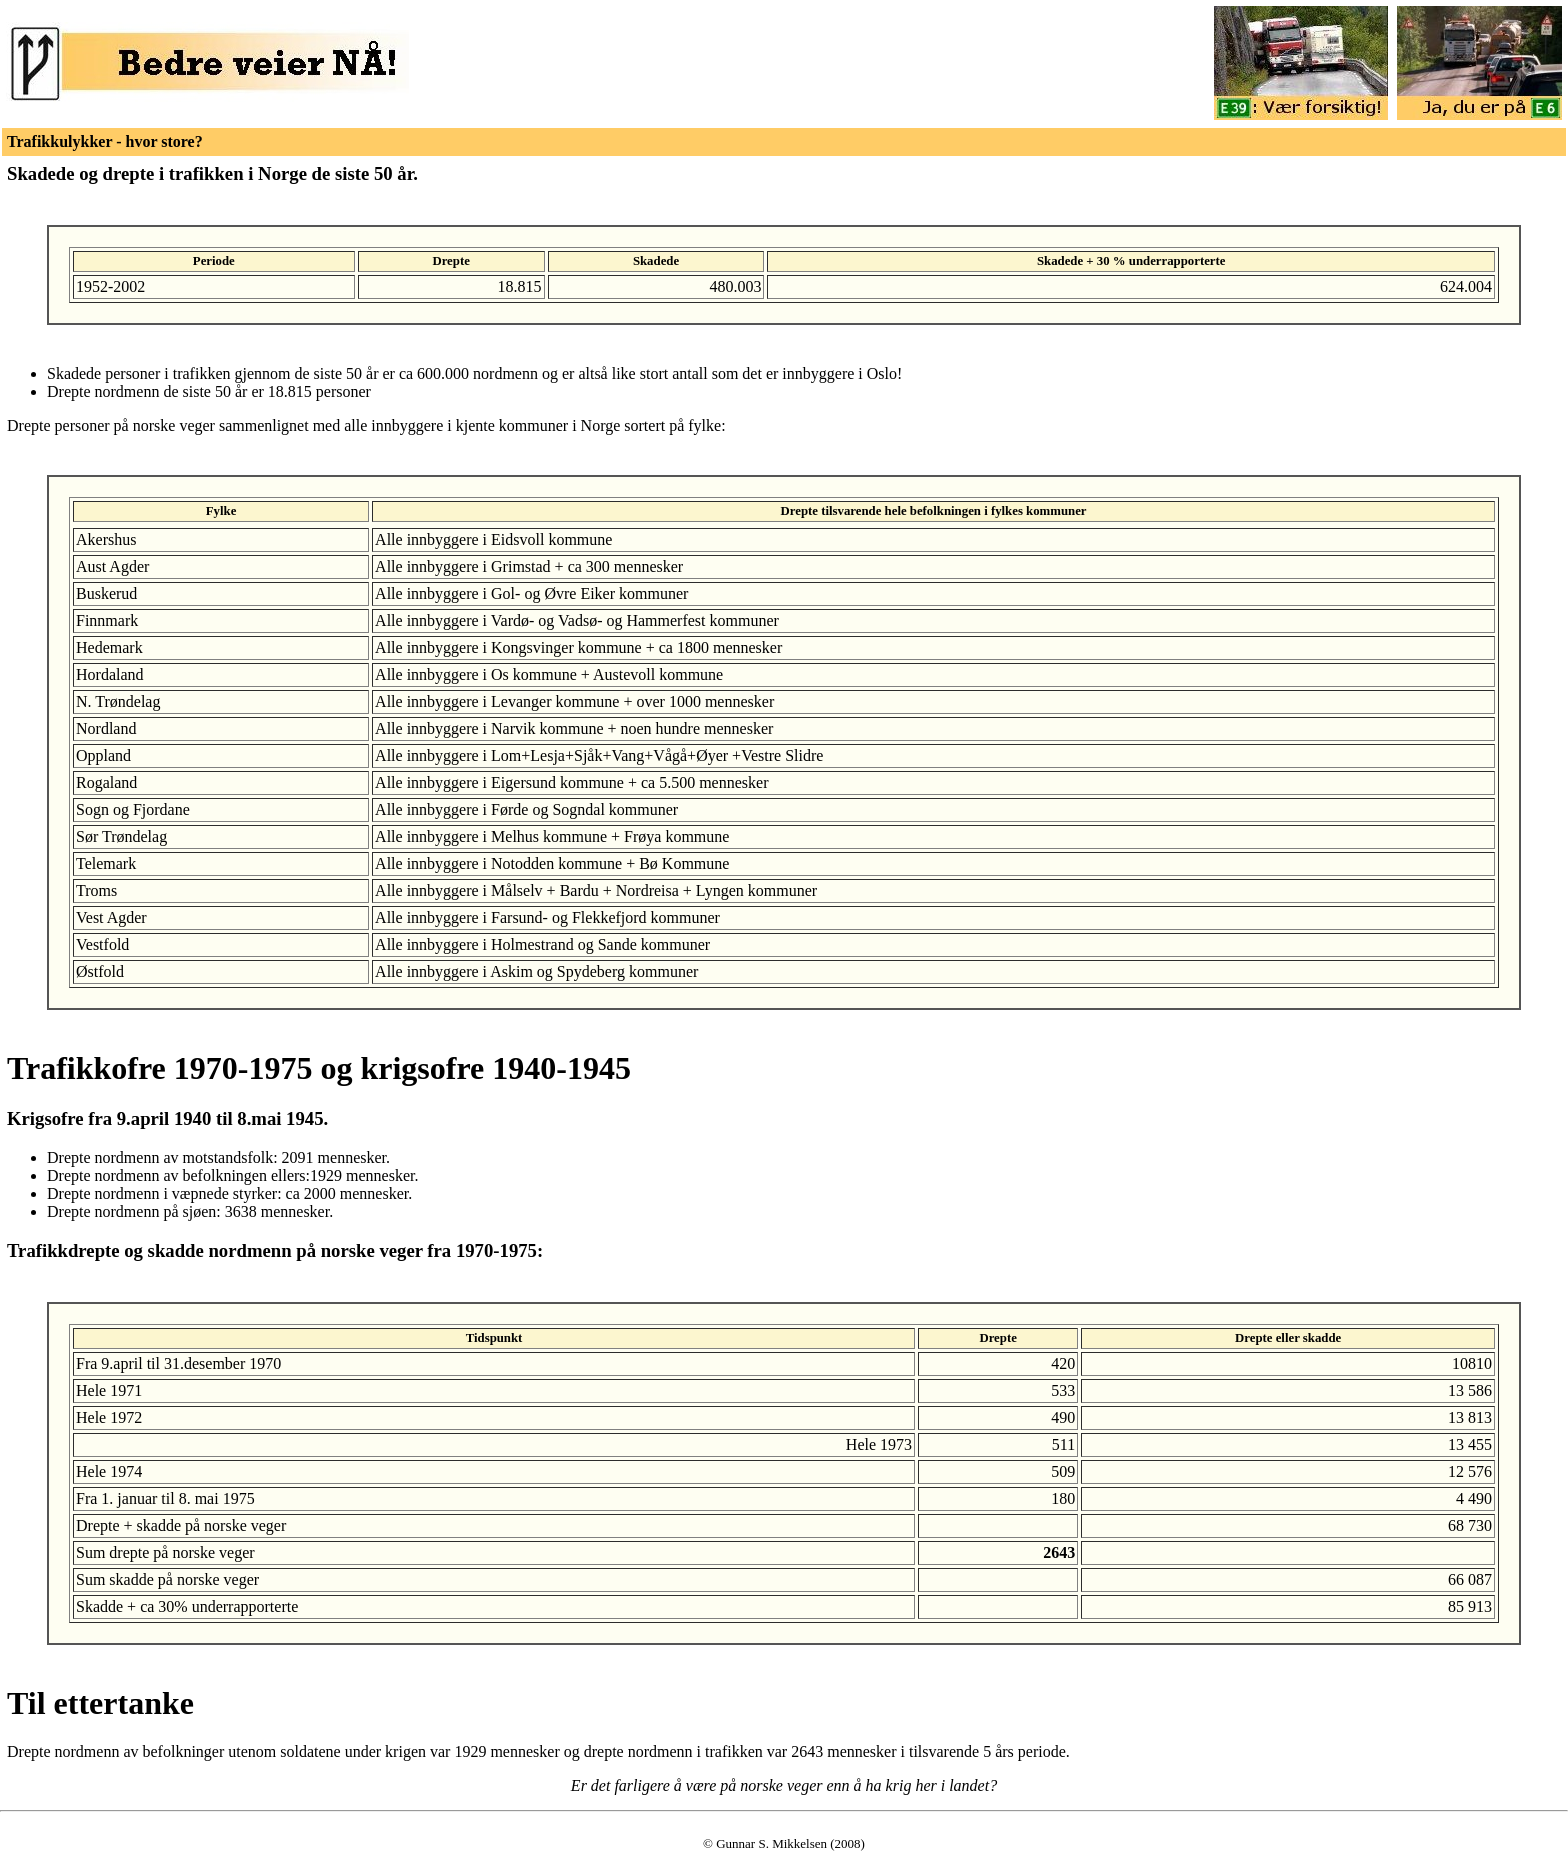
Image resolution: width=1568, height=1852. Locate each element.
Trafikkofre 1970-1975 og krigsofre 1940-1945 (319, 1068)
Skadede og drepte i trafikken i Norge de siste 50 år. (212, 173)
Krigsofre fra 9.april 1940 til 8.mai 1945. (167, 1118)
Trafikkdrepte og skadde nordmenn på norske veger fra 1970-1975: (275, 1250)
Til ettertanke (100, 1703)
